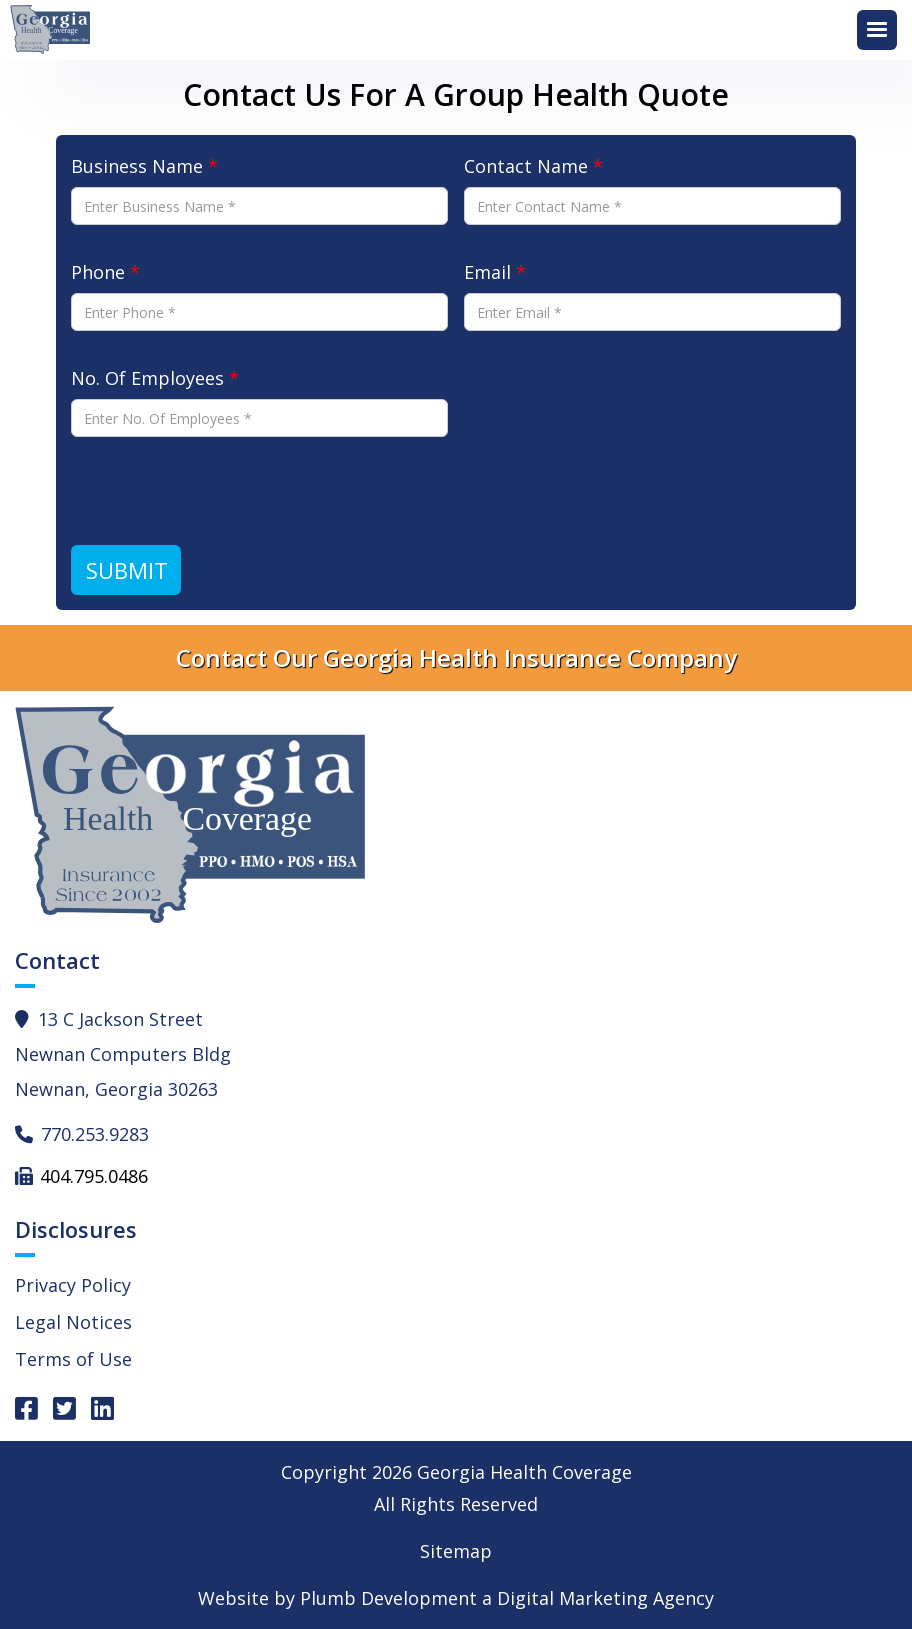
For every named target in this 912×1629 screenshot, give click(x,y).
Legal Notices (73, 1322)
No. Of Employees (155, 378)
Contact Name (533, 166)
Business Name (144, 166)
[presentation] (223, 491)
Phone (105, 272)
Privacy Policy (73, 1285)
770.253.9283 (95, 1134)
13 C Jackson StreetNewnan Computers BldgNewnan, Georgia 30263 (123, 1054)
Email (495, 272)
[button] (877, 30)
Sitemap (456, 1551)
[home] (55, 30)
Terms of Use (73, 1359)
